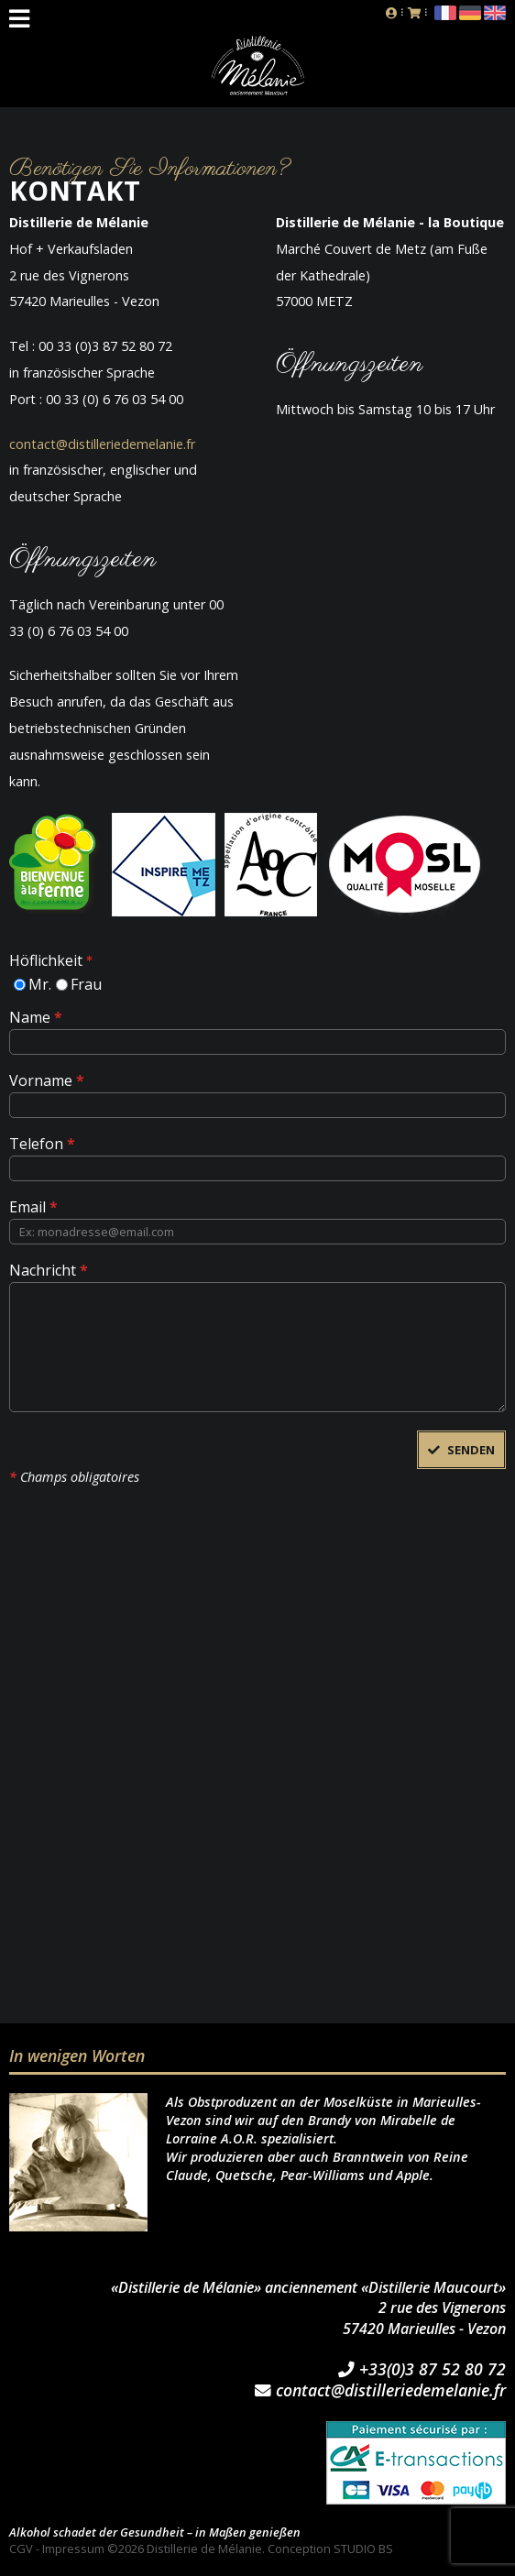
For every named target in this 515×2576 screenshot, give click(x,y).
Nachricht (48, 1268)
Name (35, 1016)
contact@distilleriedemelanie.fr (102, 444)
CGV (21, 2548)
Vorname (46, 1079)
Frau (86, 983)
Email (33, 1205)
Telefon (42, 1142)
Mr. (39, 983)
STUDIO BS (363, 2548)
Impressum (73, 2548)
